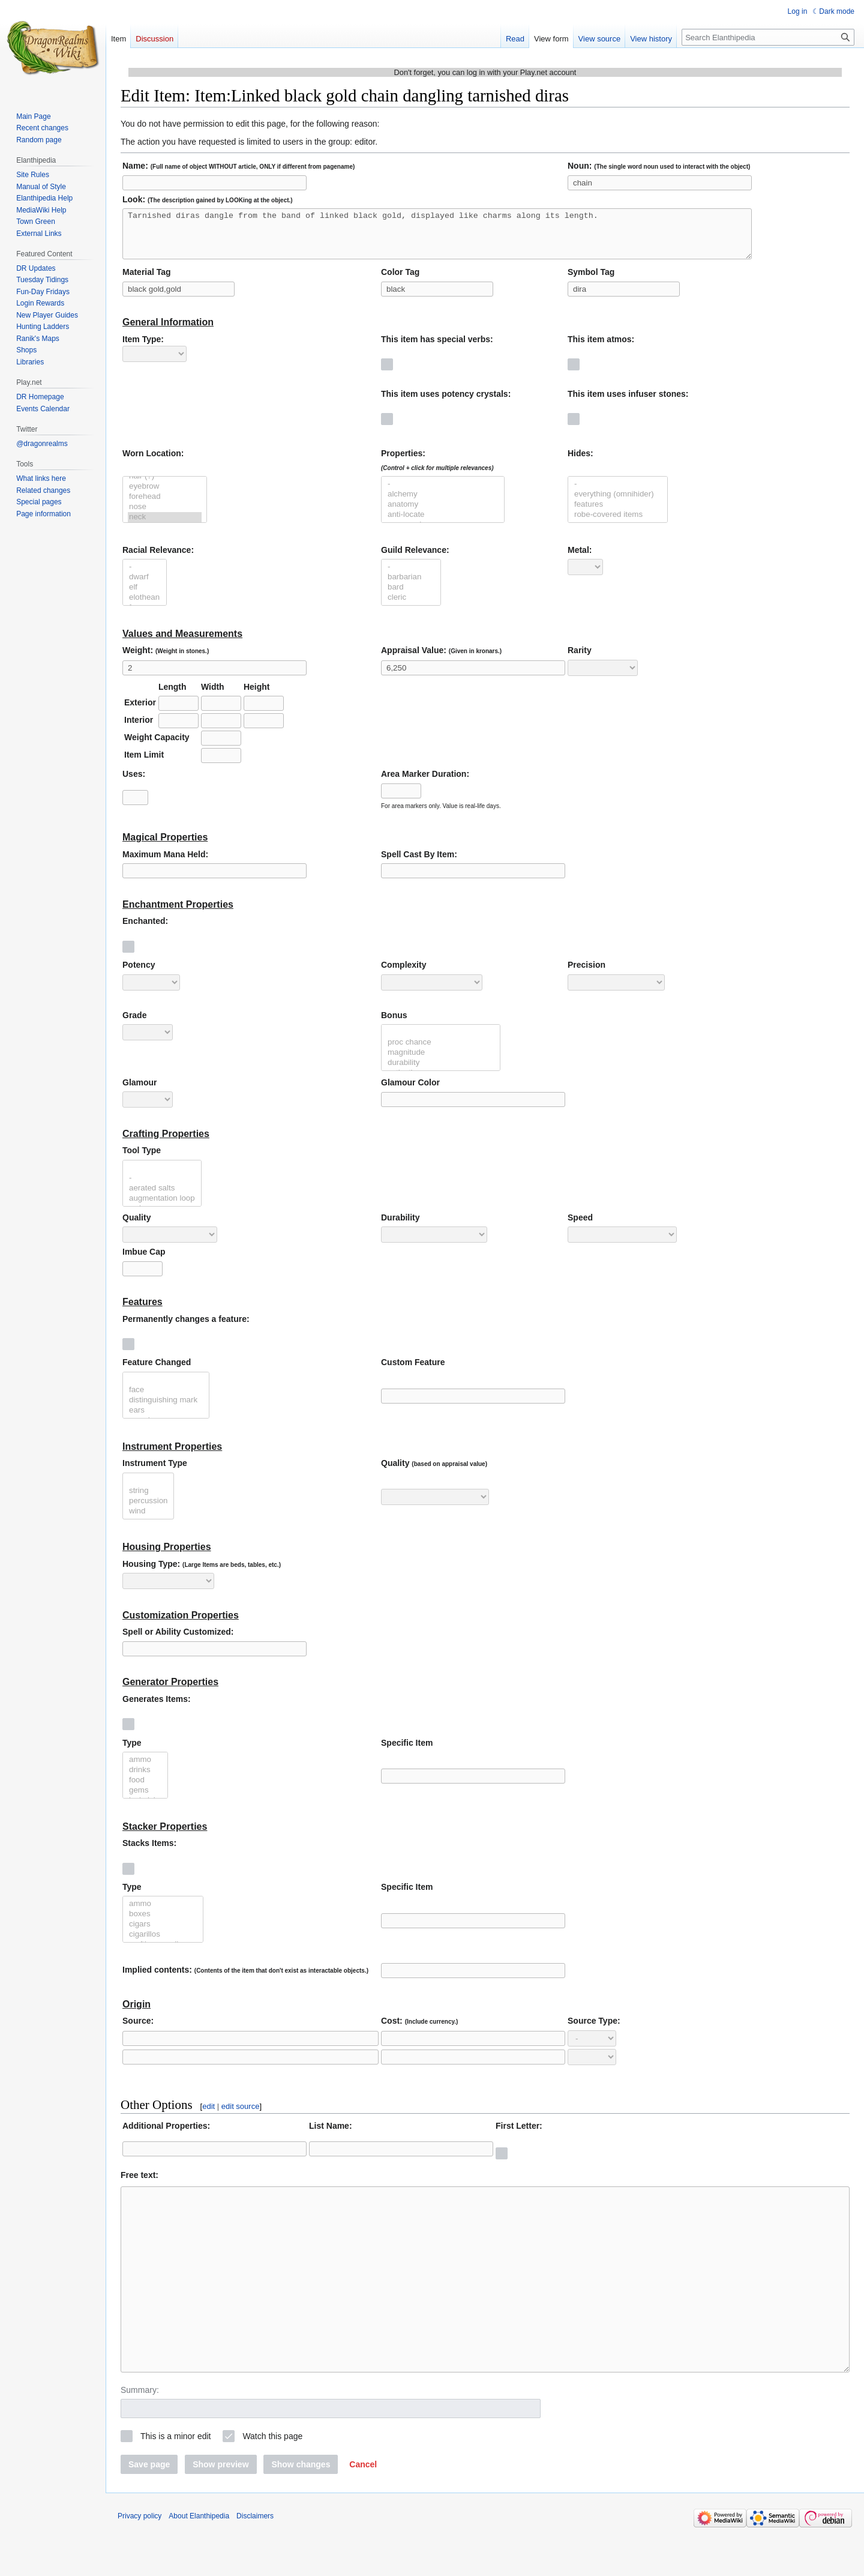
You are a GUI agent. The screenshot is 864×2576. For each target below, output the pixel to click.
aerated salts (162, 1197)
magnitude (440, 1062)
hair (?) (165, 485)
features (617, 513)
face (166, 1399)
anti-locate (442, 524)
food (145, 1789)
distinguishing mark (166, 1409)
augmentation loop (162, 1207)
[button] (363, 2509)
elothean (144, 607)
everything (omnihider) (617, 503)
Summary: (140, 2435)
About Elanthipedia (199, 2561)
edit (208, 2115)
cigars (163, 1933)
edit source (240, 2115)
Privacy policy (139, 2561)
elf (144, 596)
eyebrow (165, 495)
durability (440, 1072)
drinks (145, 1779)
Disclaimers (255, 2561)
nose (165, 516)
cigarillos (163, 1943)
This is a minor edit (175, 2481)
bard (411, 596)
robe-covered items (617, 524)
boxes (163, 1923)
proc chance (440, 1051)
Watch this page (272, 2481)
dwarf (144, 586)
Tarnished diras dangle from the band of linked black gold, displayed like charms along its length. (437, 238)
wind (148, 1520)
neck (165, 526)
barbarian (411, 586)
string (148, 1500)
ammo (145, 1769)
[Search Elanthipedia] (768, 37)
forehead (165, 506)
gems (145, 1799)
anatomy (442, 513)
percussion (148, 1510)
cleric (411, 607)
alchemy (442, 503)
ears (166, 1419)
